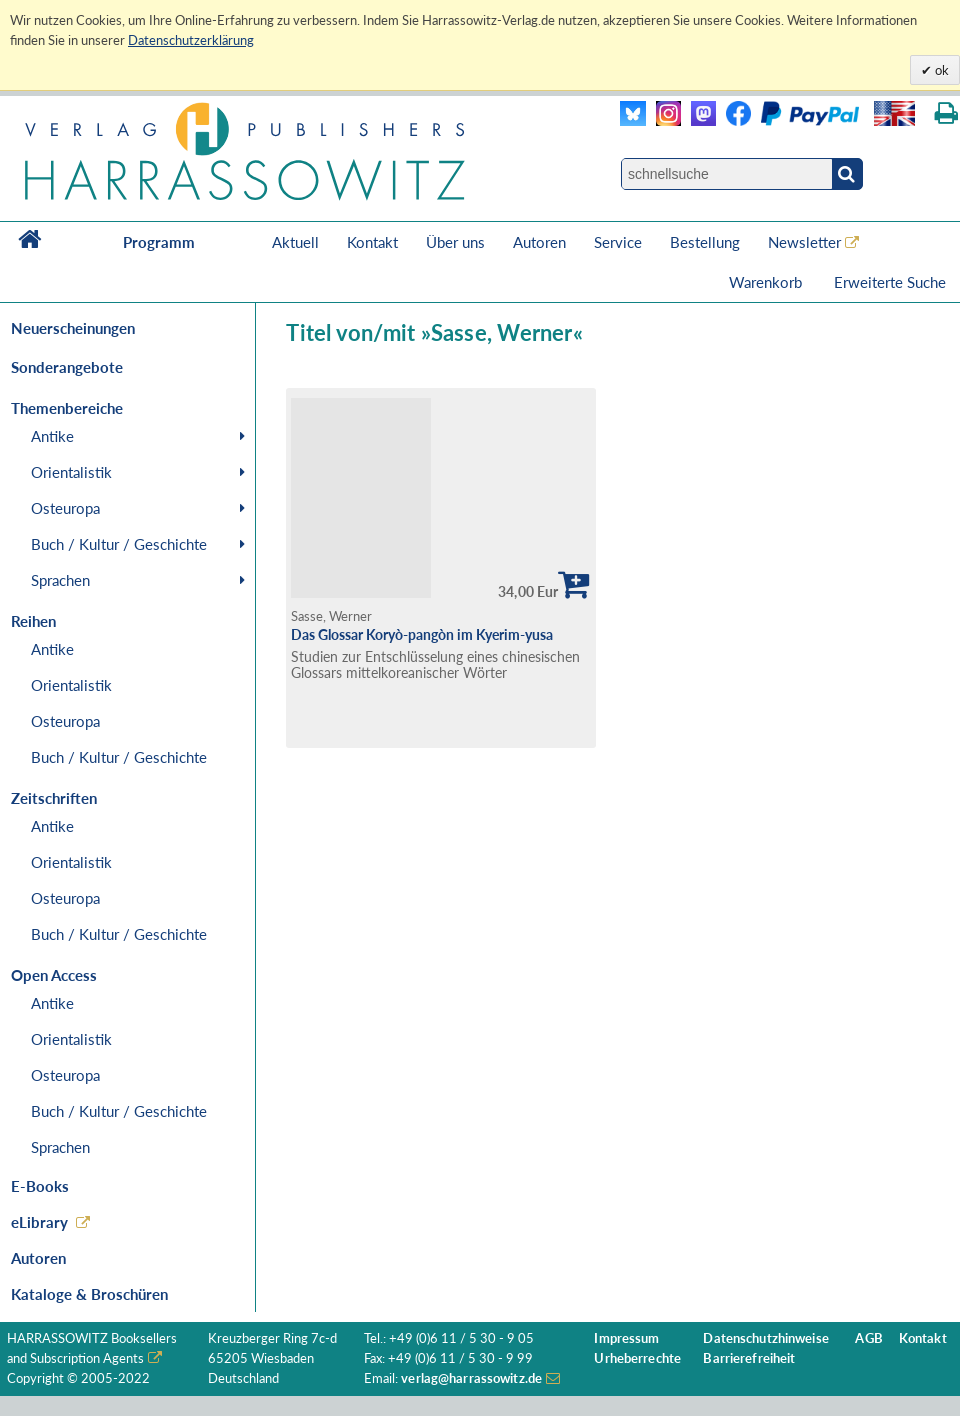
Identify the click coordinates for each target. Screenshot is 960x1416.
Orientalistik (71, 472)
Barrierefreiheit (749, 1358)
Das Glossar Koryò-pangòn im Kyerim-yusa (422, 634)
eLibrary (39, 1222)
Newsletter (804, 242)
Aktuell (295, 242)
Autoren (539, 242)
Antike (52, 436)
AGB (868, 1338)
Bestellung (705, 242)
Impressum (626, 1338)
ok (940, 70)
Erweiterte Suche (890, 282)
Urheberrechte (637, 1358)
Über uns (455, 242)
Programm (159, 242)
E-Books (40, 1186)
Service (618, 242)
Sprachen (60, 580)
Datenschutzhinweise (765, 1338)
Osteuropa (65, 508)
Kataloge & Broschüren (89, 1294)
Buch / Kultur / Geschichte (119, 544)
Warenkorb (767, 282)
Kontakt (372, 242)
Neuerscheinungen (73, 328)
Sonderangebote (67, 367)
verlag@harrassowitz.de (471, 1378)
